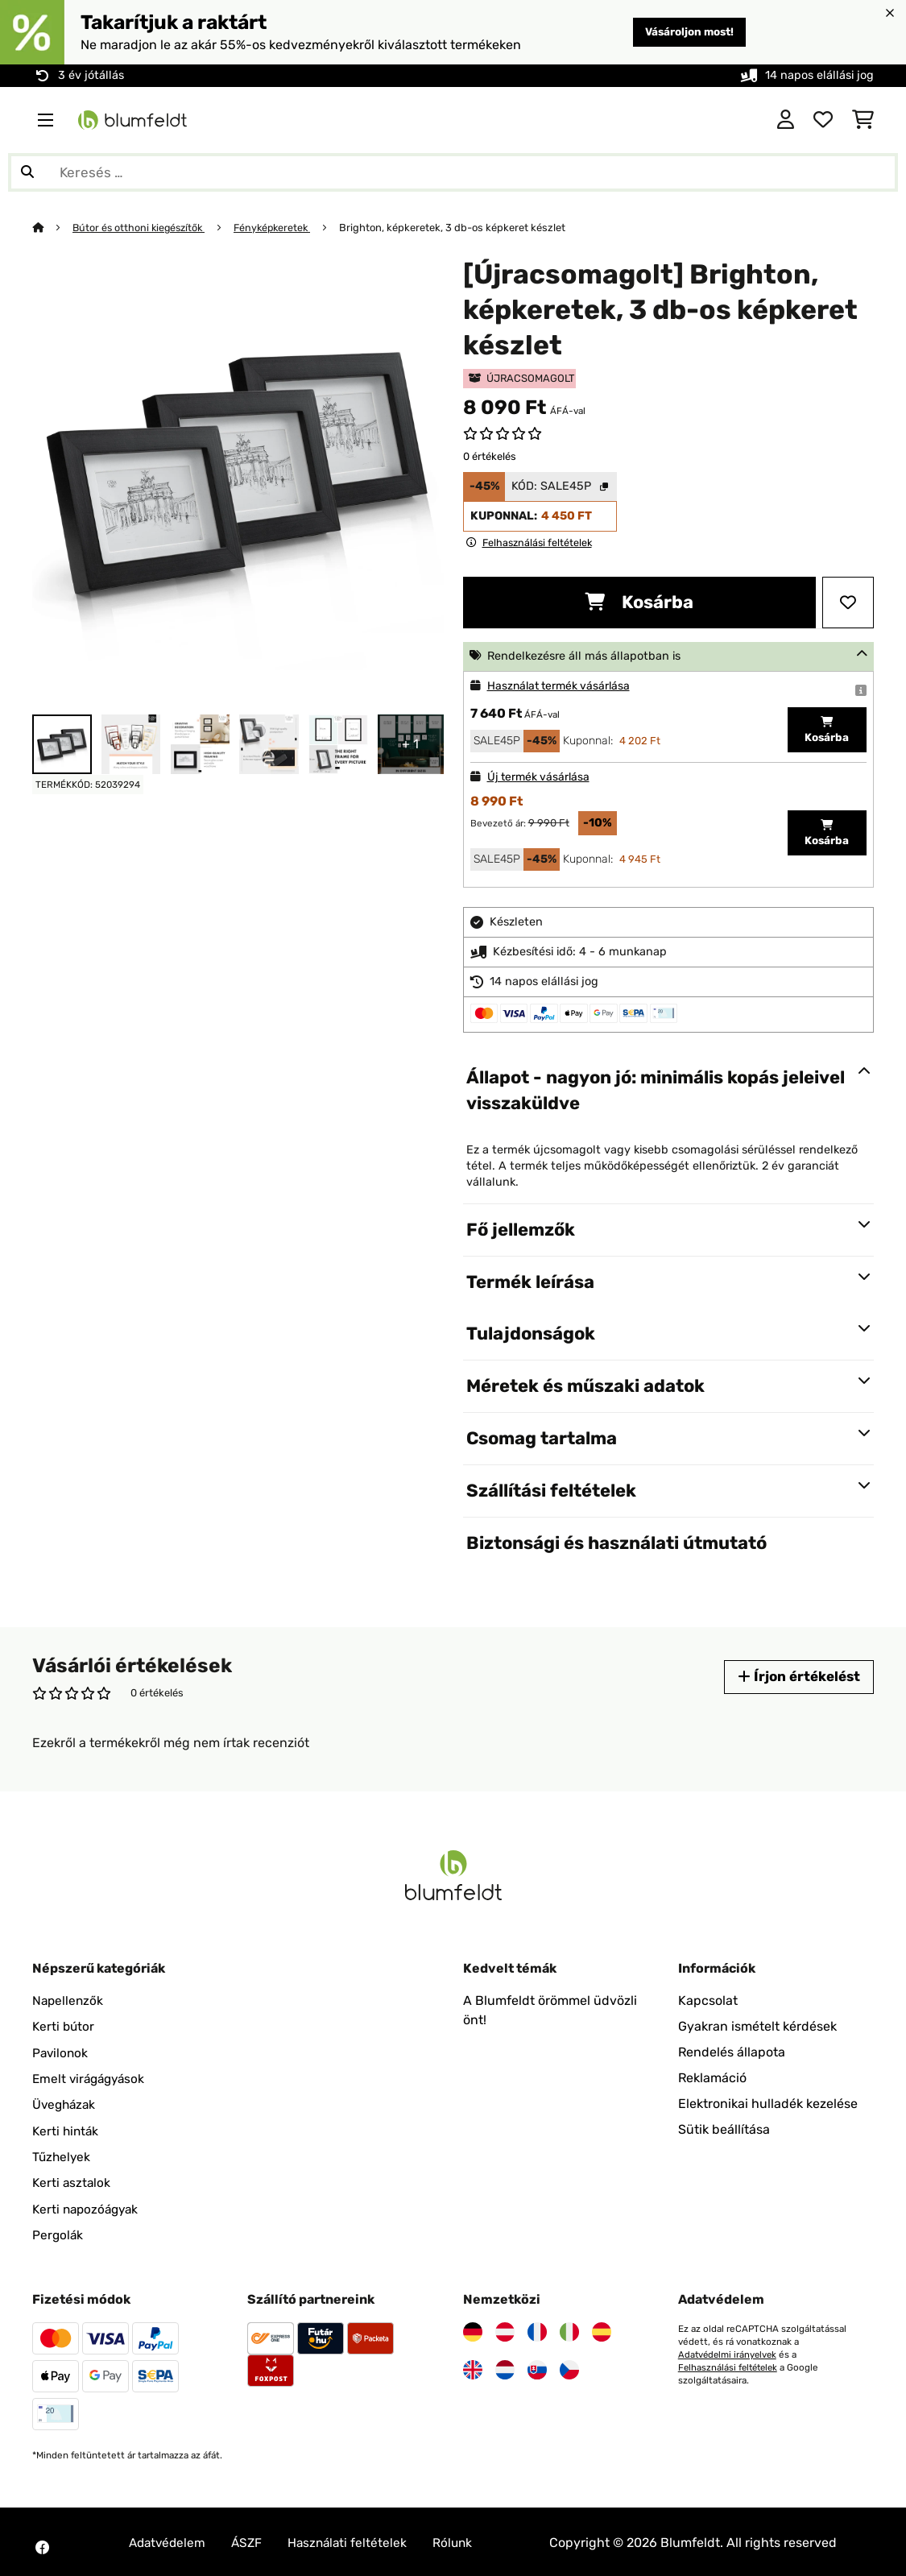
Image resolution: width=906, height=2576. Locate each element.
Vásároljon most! (684, 32)
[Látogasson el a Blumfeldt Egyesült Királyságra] (472, 2367)
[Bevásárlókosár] (863, 120)
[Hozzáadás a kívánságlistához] (848, 602)
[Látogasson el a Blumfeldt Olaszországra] (569, 2329)
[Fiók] (785, 120)
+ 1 (410, 744)
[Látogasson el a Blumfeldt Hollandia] (505, 2367)
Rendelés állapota (731, 2052)
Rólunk (461, 2540)
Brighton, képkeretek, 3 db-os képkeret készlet (463, 228)
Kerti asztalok (72, 2181)
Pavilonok (61, 2052)
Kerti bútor (64, 2026)
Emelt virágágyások (91, 2077)
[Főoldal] (52, 228)
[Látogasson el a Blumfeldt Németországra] (472, 2329)
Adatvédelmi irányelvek (729, 2352)
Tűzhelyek (62, 2155)
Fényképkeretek (280, 228)
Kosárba (639, 602)
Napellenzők (68, 2000)
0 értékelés (489, 456)
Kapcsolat (708, 2000)
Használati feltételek (354, 2540)
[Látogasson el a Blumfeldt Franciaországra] (537, 2329)
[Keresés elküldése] (27, 172)
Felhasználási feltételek (730, 2365)
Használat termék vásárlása (561, 686)
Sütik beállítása (724, 2129)
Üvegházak (65, 2103)
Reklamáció (712, 2077)
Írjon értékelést (796, 1676)
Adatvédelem (169, 2540)
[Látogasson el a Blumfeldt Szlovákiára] (537, 2367)
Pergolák (58, 2232)
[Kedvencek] (823, 120)
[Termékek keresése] (453, 172)
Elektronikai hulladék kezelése (768, 2103)
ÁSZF (251, 2540)
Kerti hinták (66, 2129)
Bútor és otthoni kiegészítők (142, 228)
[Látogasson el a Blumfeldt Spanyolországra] (601, 2329)
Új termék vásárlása (540, 777)
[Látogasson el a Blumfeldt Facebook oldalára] (42, 2545)
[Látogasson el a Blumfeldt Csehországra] (569, 2367)
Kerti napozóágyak (88, 2206)
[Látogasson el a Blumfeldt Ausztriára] (505, 2329)
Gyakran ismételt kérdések (757, 2026)
